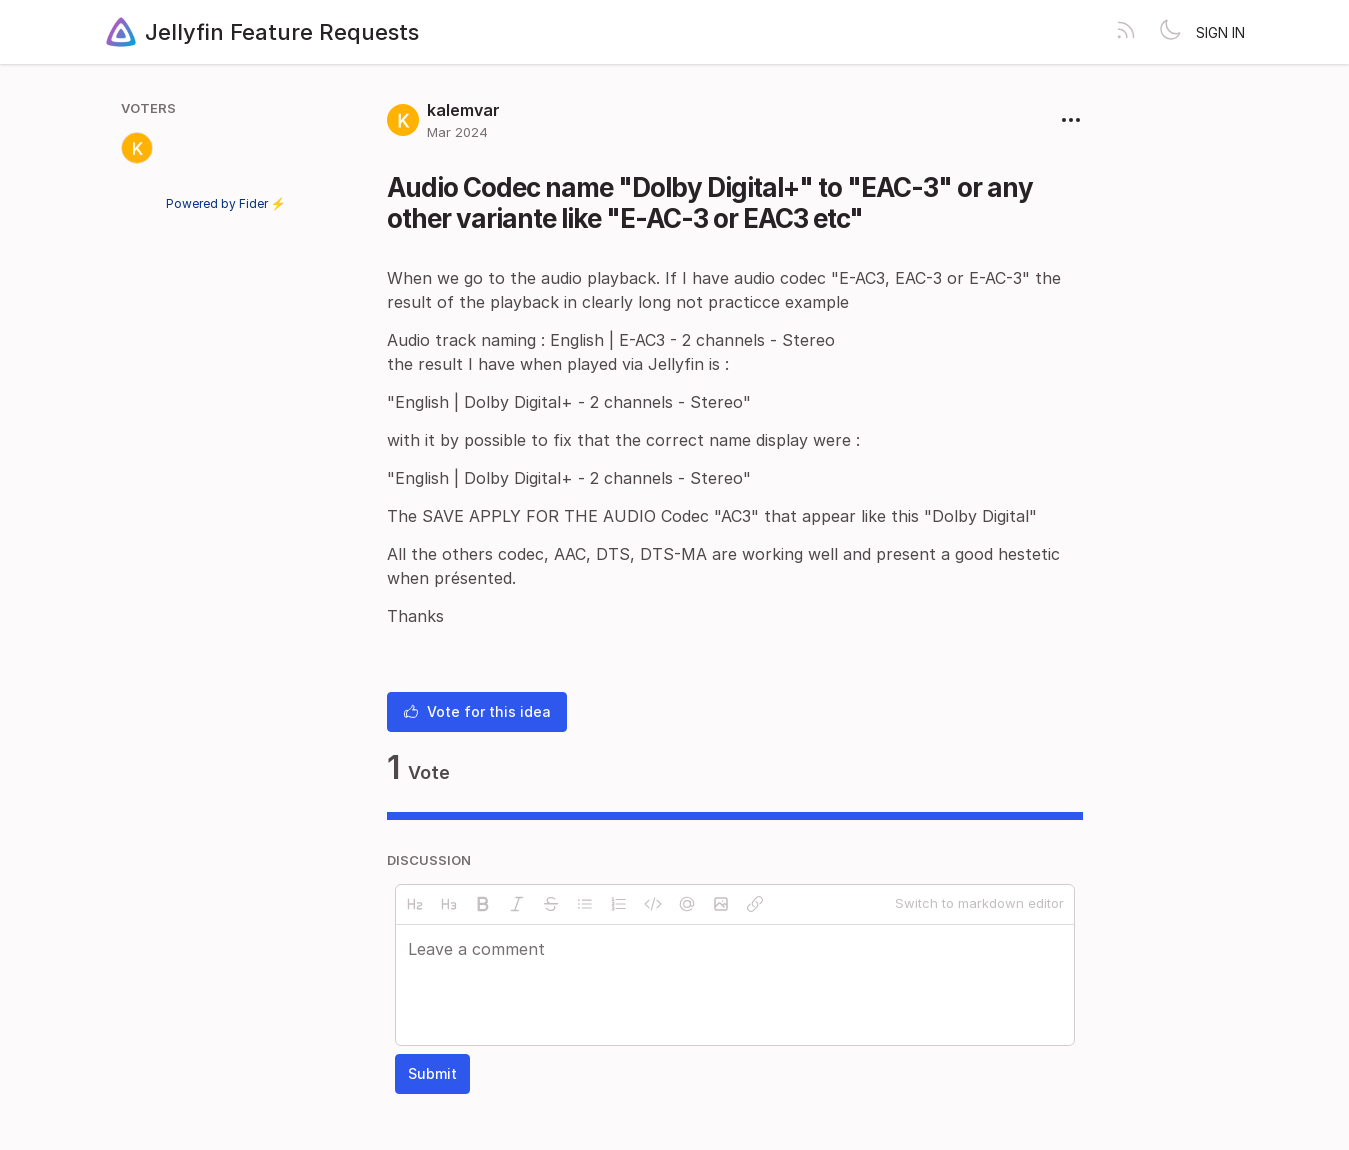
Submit (432, 1073)
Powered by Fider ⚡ (226, 203)
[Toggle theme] (1170, 32)
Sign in (1220, 32)
